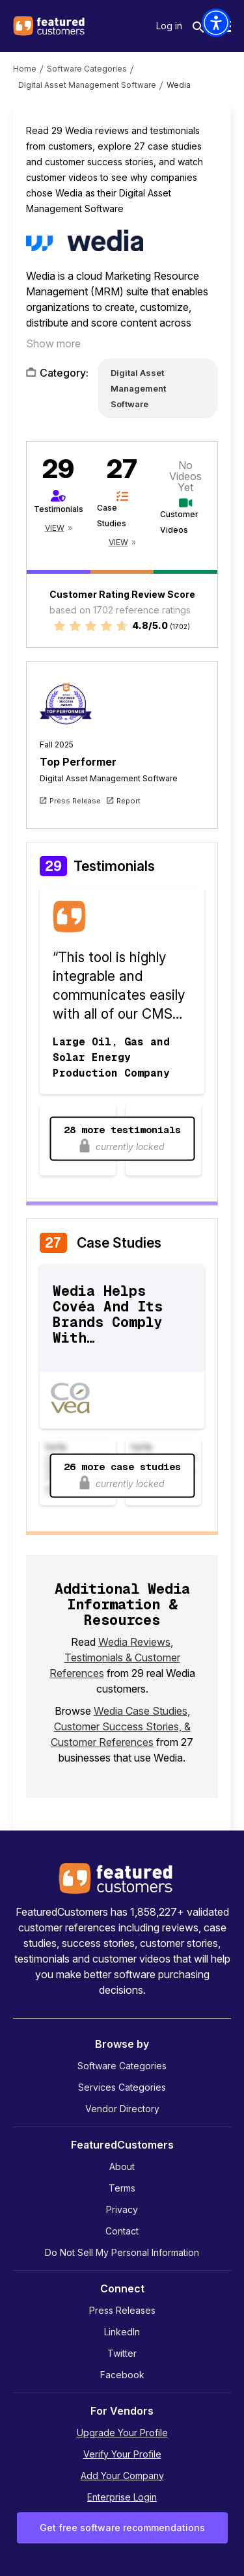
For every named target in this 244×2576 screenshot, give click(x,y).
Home (24, 69)
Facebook (122, 2374)
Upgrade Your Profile (122, 2432)
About (122, 2166)
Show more (53, 343)
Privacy (122, 2209)
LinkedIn (122, 2331)
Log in (169, 25)
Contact (122, 2230)
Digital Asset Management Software (87, 85)
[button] (216, 22)
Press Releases (122, 2310)
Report (128, 800)
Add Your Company (122, 2475)
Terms (122, 2188)
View (54, 528)
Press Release (75, 800)
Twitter (122, 2353)
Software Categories (87, 69)
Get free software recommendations (122, 2527)
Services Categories (122, 2087)
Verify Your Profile (122, 2454)
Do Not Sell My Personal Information (122, 2252)
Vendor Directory (122, 2108)
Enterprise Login (122, 2496)
